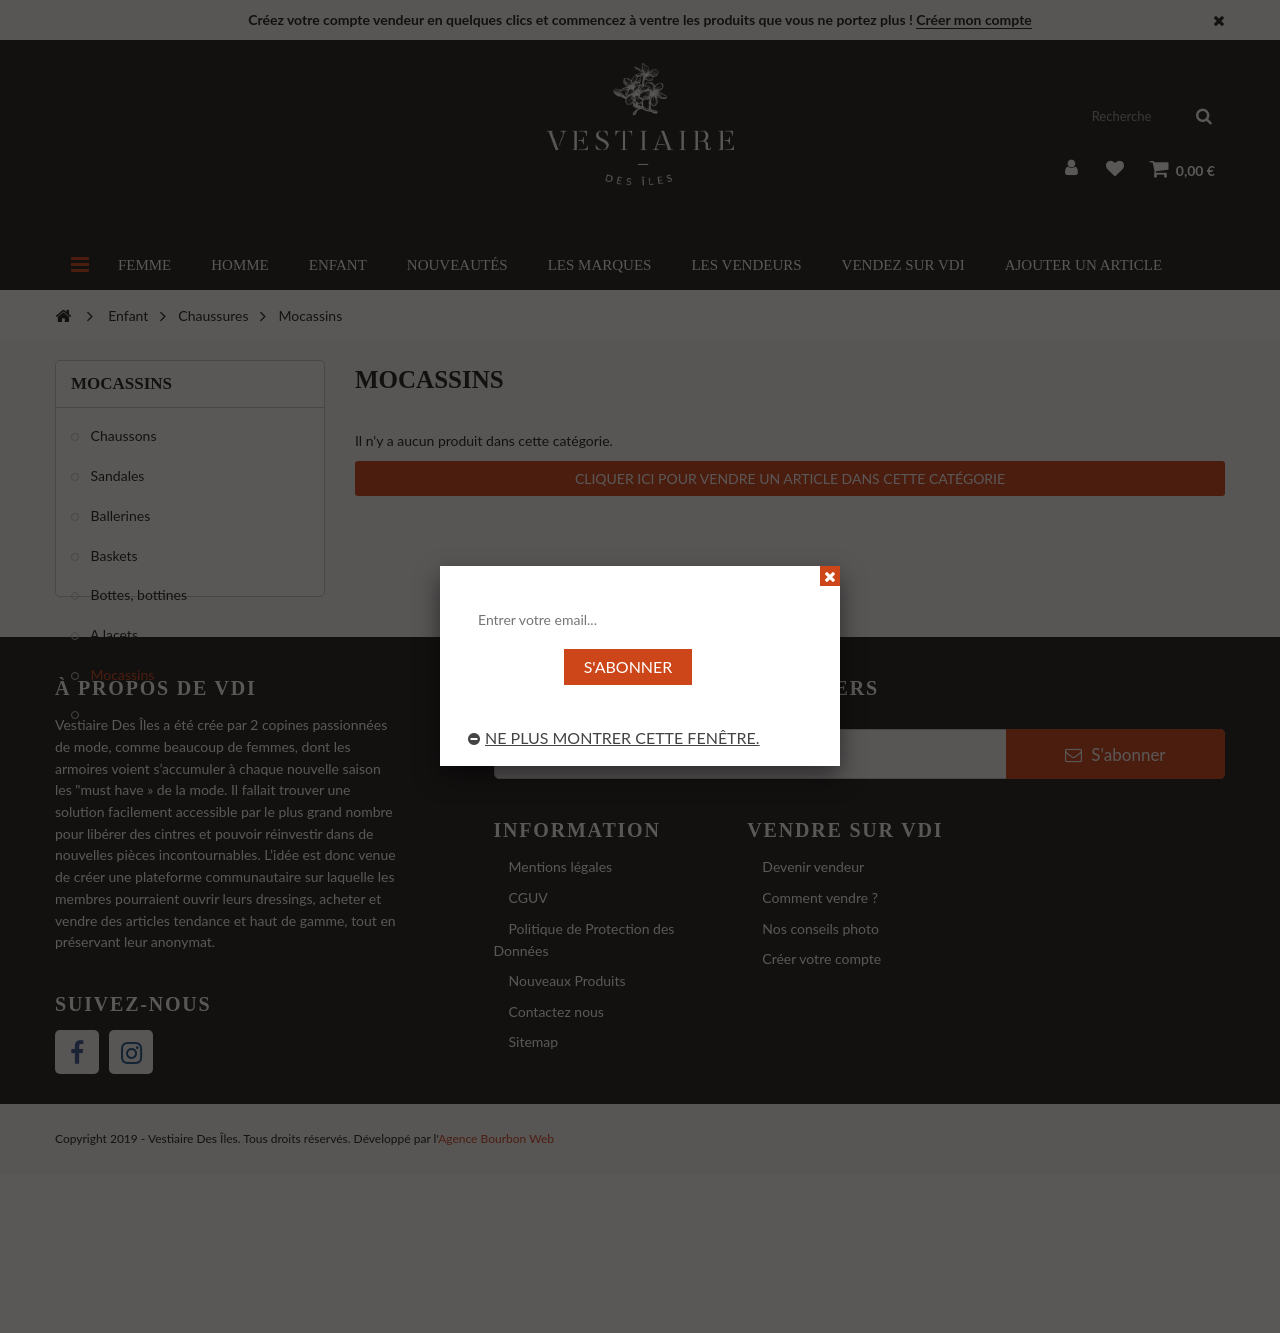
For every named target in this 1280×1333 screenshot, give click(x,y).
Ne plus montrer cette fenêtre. (614, 737)
